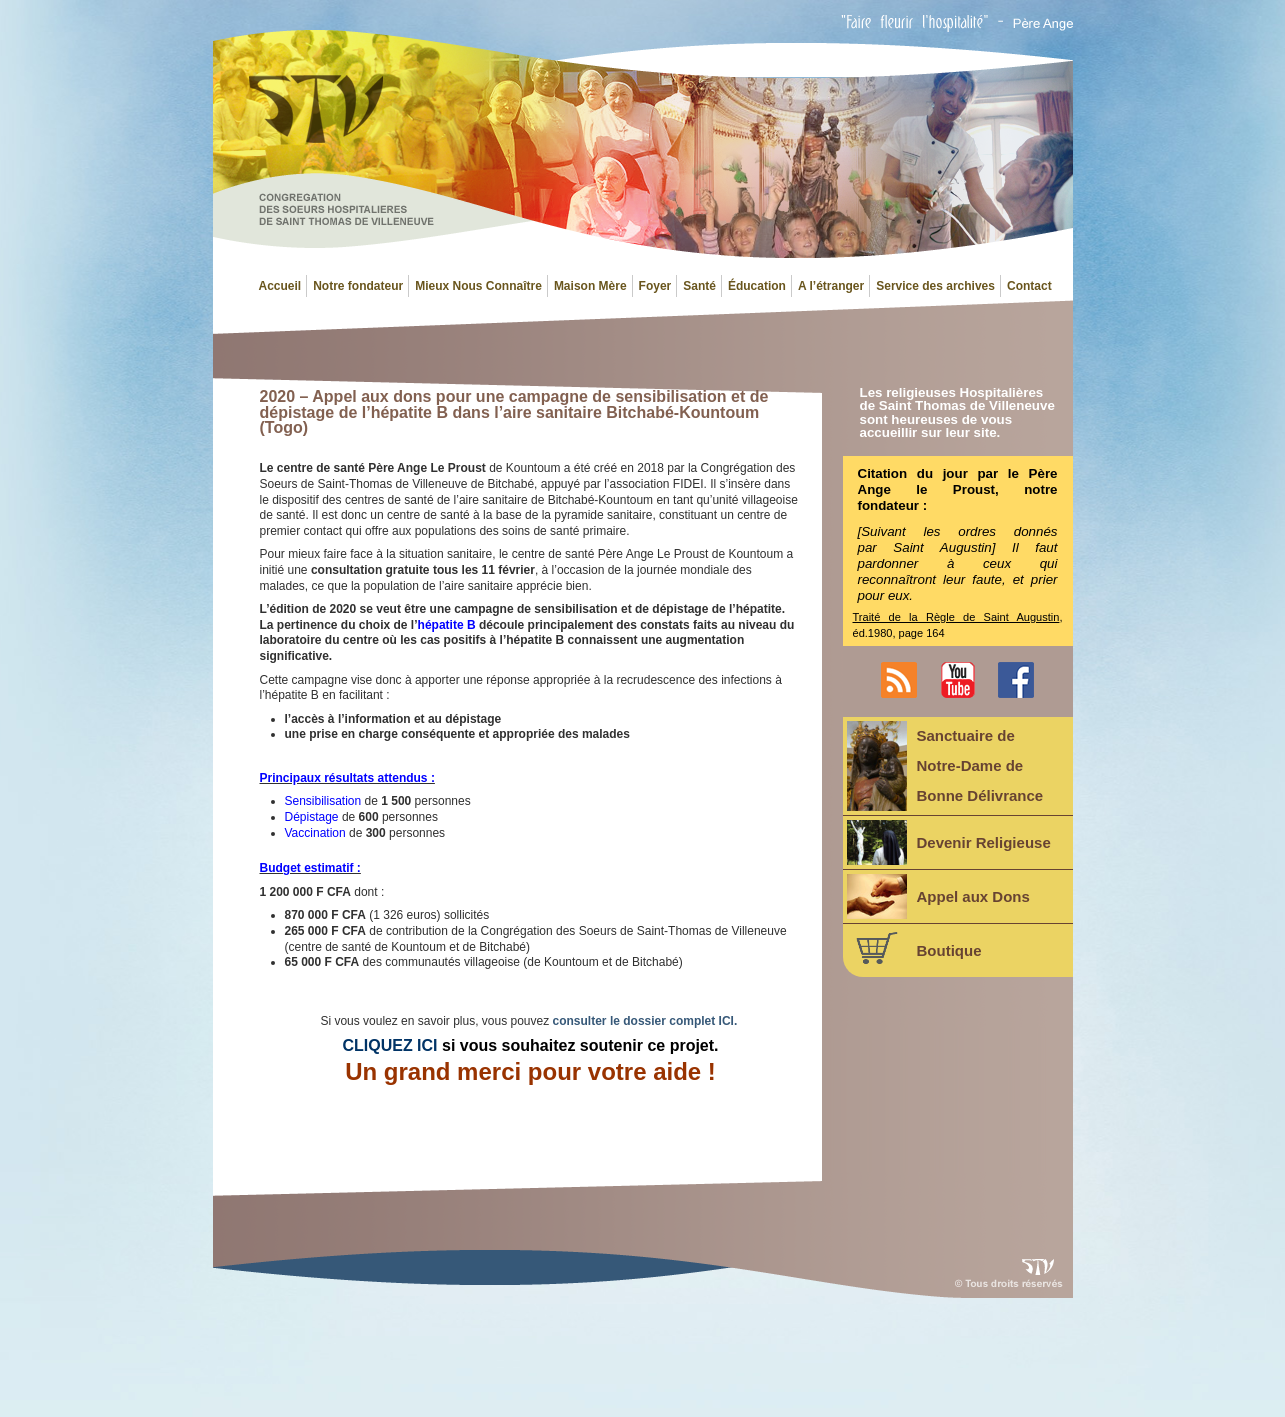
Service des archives (935, 286)
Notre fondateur (358, 286)
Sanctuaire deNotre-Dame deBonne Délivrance (945, 766)
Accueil (280, 286)
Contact (1029, 286)
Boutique (914, 948)
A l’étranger (831, 286)
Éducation (757, 286)
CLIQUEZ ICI (389, 1045)
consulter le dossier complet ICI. (645, 1021)
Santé (699, 286)
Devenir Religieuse (949, 842)
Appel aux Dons (938, 896)
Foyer (655, 286)
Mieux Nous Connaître (478, 286)
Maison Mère (590, 286)
